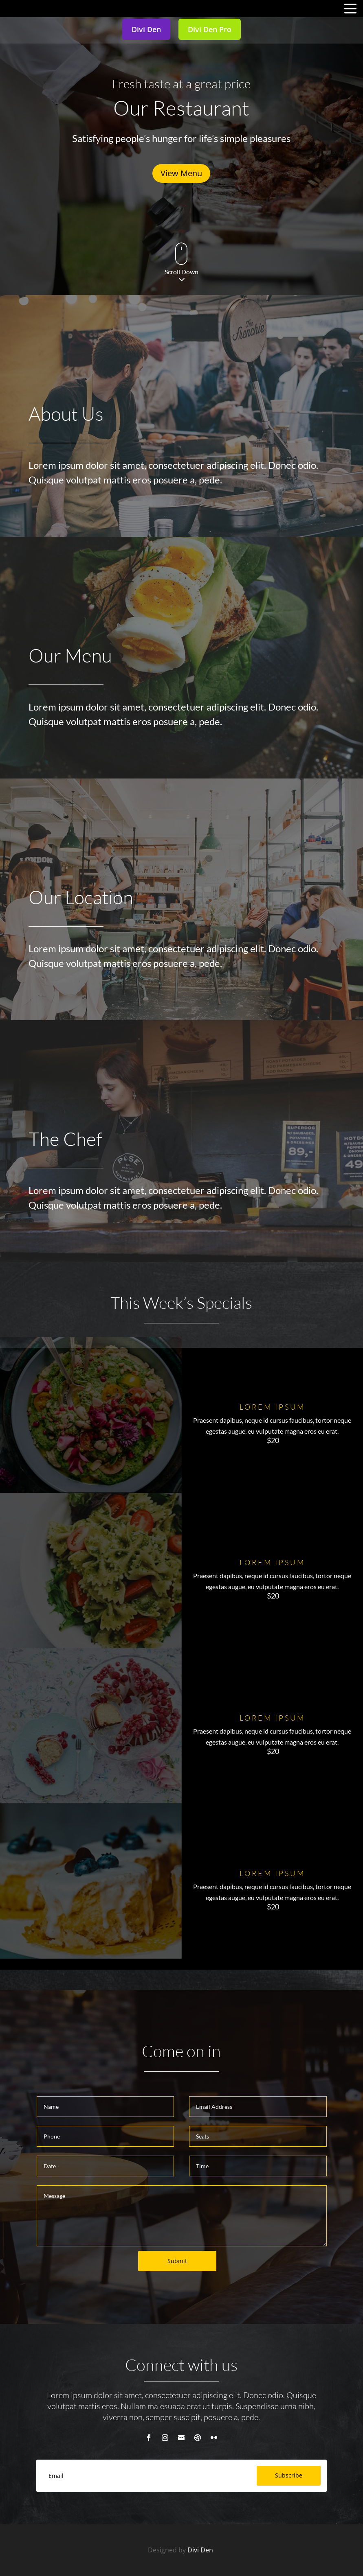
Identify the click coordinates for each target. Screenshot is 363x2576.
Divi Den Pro (209, 29)
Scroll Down (181, 272)
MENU (19, 10)
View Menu (181, 173)
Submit (177, 2261)
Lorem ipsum (272, 1406)
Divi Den (201, 2549)
